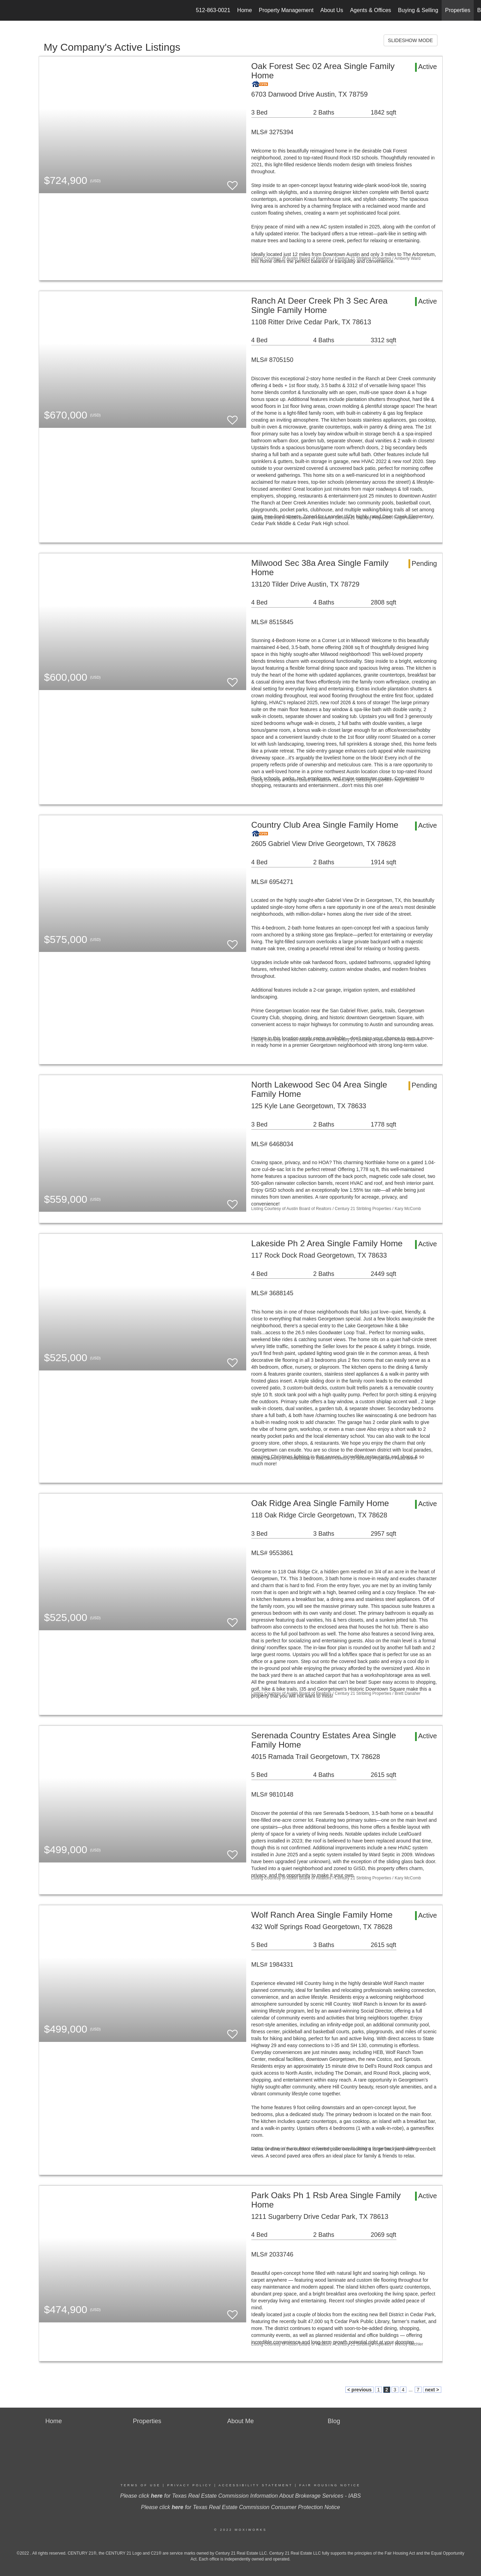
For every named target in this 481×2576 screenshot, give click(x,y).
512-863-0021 (213, 10)
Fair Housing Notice (329, 2485)
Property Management (286, 10)
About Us (331, 10)
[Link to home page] (8, 10)
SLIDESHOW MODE (410, 40)
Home (244, 10)
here (157, 2496)
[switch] (232, 182)
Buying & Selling (418, 10)
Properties (457, 10)
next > (432, 2389)
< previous (359, 2389)
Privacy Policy (189, 2485)
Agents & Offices (370, 10)
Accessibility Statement (255, 2485)
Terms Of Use (141, 2485)
